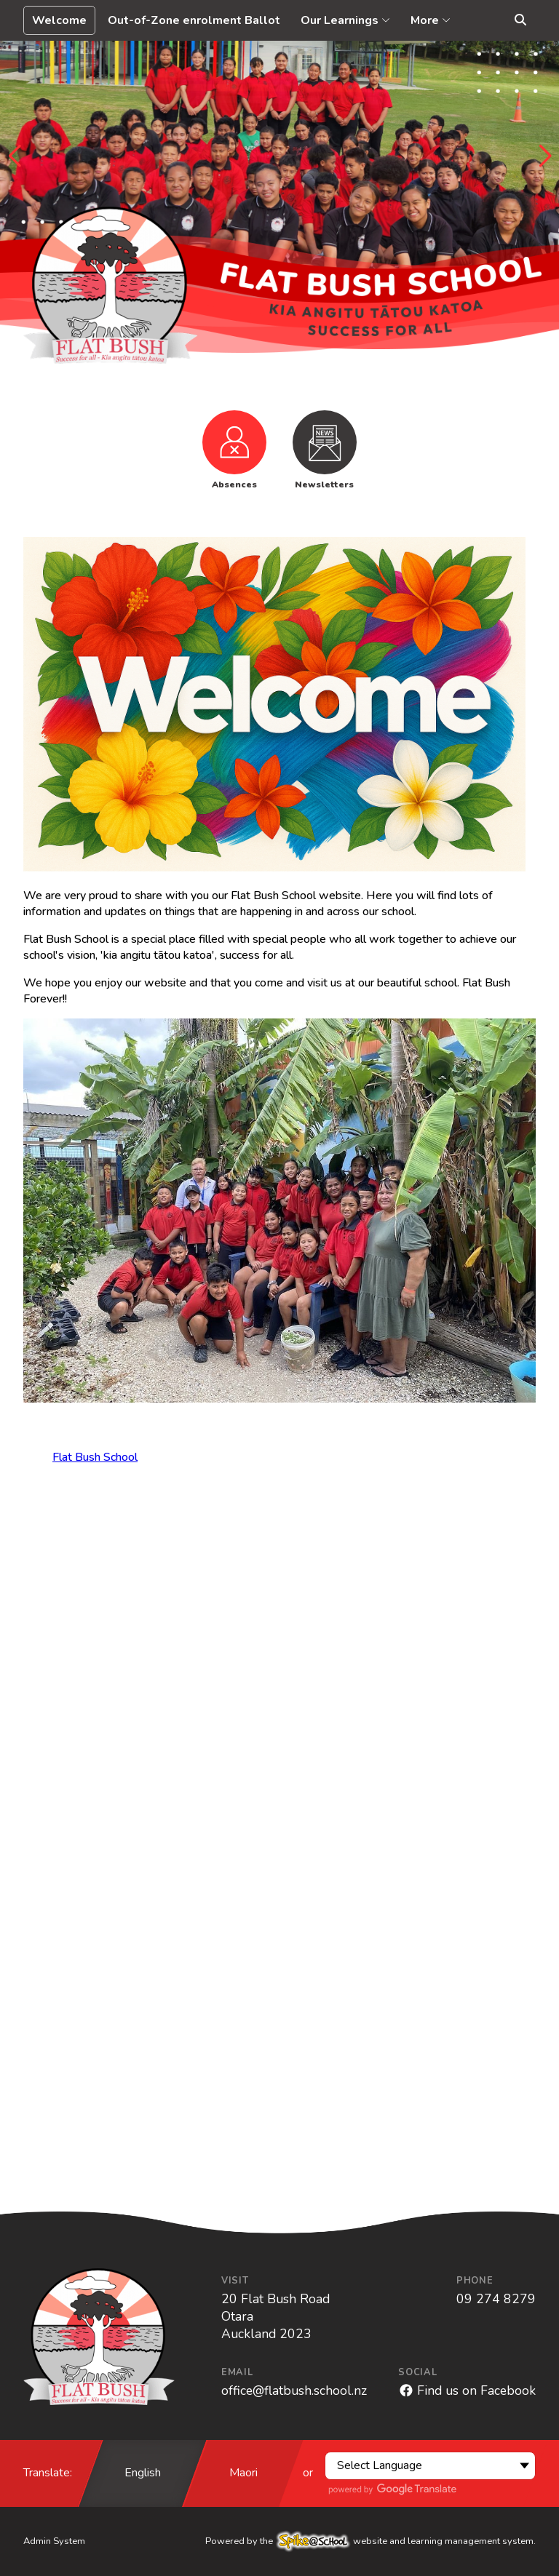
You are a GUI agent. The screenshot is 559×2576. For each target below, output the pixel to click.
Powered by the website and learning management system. (370, 2541)
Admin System (54, 2541)
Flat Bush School (95, 1457)
